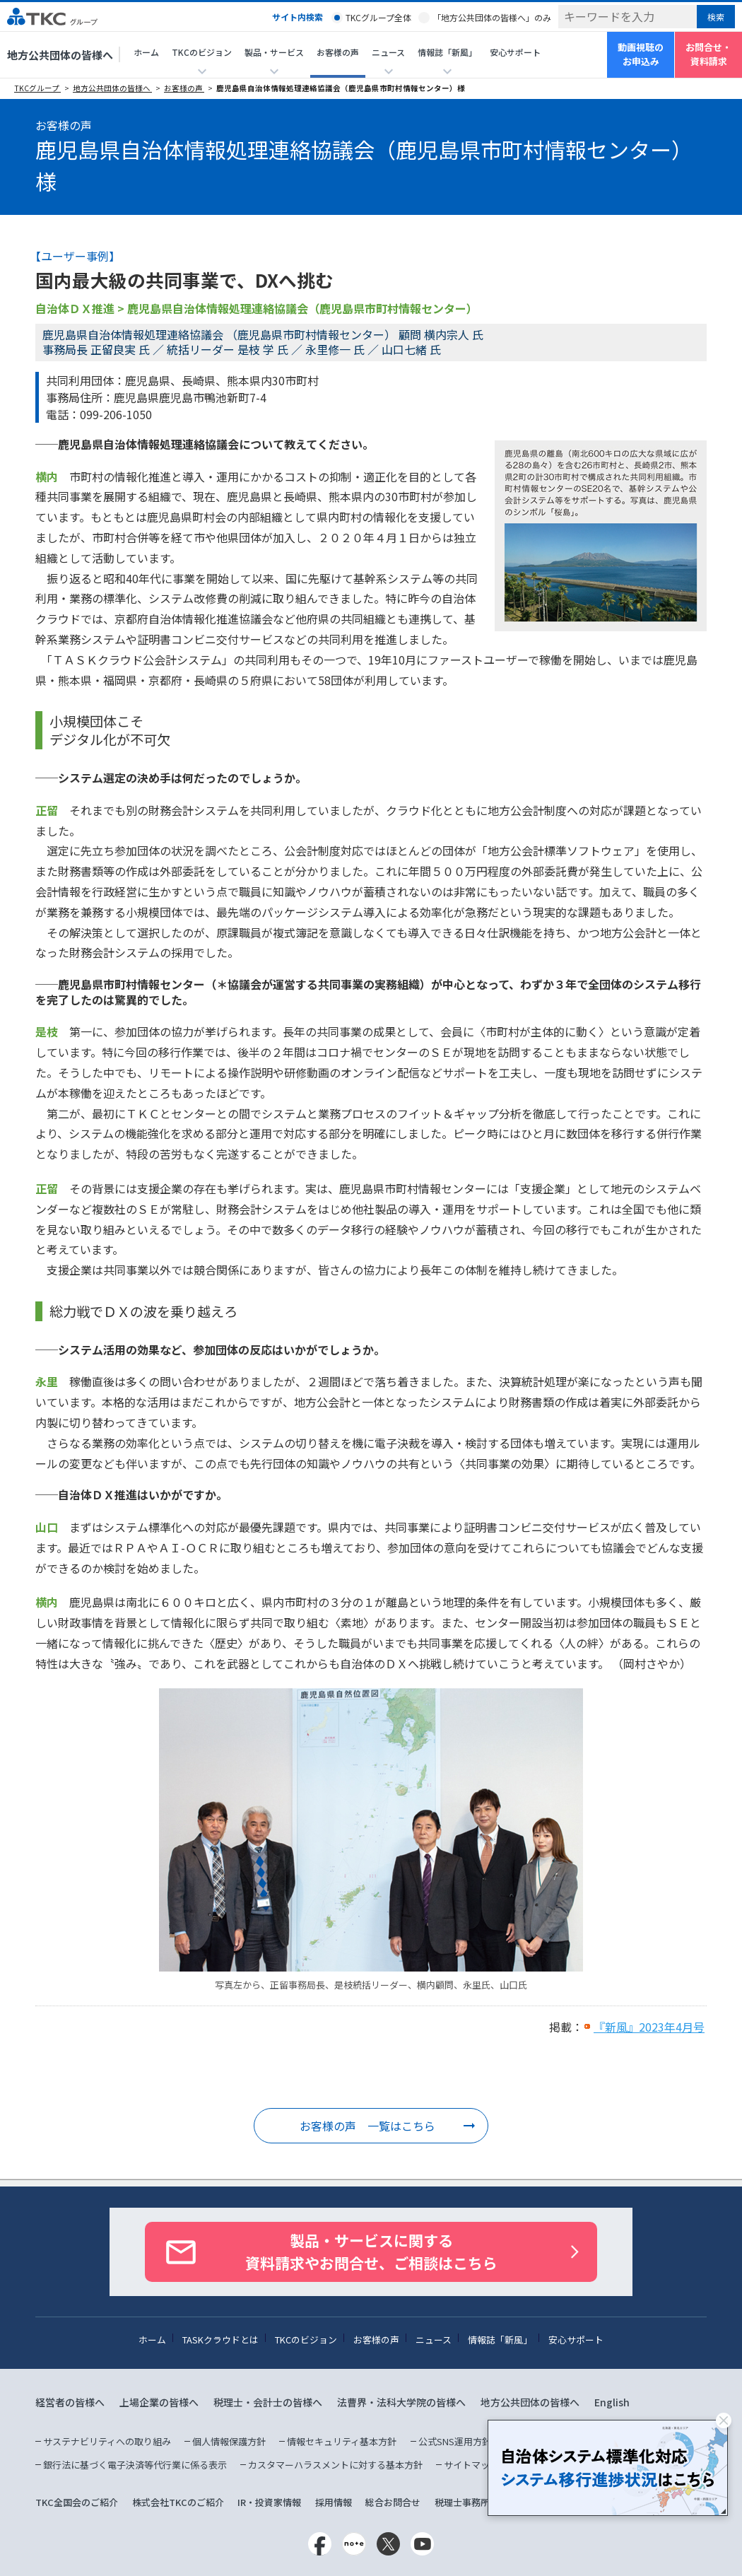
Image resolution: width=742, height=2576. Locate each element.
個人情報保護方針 (229, 2441)
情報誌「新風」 (500, 2339)
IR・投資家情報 (269, 2502)
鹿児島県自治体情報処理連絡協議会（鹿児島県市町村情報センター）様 (340, 88)
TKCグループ (37, 88)
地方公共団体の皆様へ (60, 54)
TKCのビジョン (306, 2339)
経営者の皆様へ (70, 2402)
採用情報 (333, 2502)
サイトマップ (471, 2464)
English (612, 2402)
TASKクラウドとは (220, 2339)
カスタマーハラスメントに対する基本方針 (335, 2464)
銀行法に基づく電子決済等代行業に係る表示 (135, 2464)
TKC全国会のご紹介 (76, 2502)
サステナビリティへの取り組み (107, 2441)
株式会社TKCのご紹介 (178, 2502)
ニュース (434, 2339)
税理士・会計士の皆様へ (267, 2402)
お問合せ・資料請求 (708, 54)
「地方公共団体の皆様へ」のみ (491, 17)
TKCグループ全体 (378, 17)
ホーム (146, 52)
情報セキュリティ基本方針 (341, 2441)
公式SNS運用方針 (454, 2441)
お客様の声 (338, 52)
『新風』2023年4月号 (649, 2026)
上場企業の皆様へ (159, 2402)
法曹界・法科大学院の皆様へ (401, 2402)
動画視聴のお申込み (641, 54)
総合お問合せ (392, 2502)
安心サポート (515, 52)
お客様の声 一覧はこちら (367, 2125)
